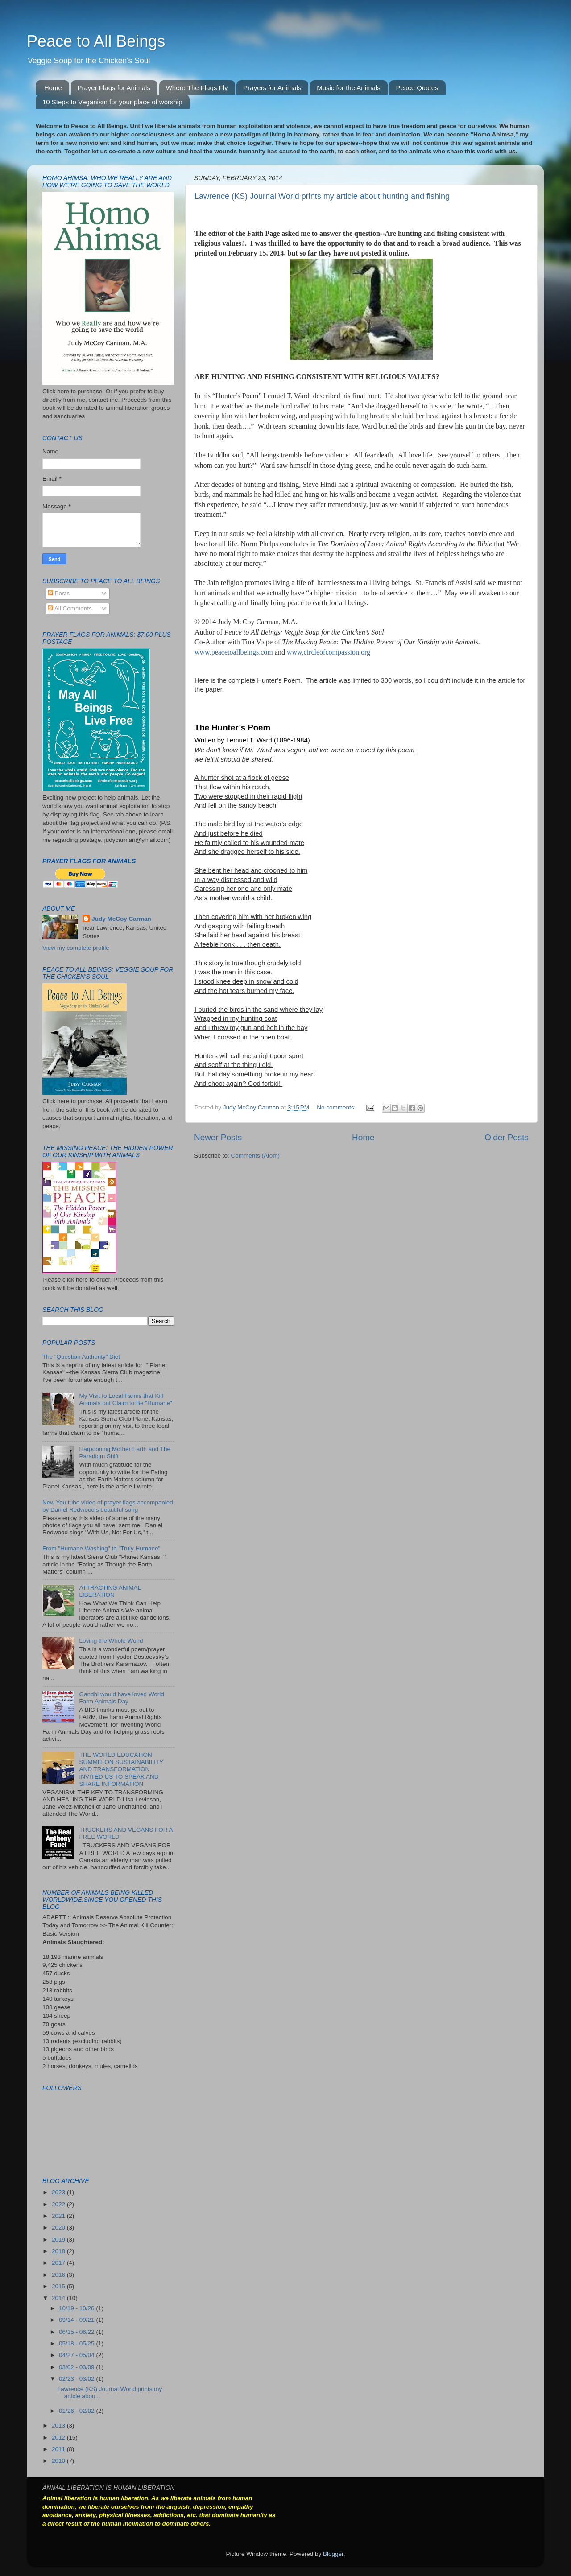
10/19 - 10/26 (77, 2308)
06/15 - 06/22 (77, 2332)
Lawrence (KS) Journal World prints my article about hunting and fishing (322, 196)
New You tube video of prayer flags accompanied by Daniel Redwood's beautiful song (107, 1506)
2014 (59, 2298)
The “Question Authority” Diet (81, 1356)
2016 (59, 2274)
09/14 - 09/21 (77, 2319)
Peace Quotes (417, 87)
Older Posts (506, 1137)
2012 (59, 2437)
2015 (59, 2286)
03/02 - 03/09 (77, 2367)
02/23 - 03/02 (77, 2378)
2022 (59, 2204)
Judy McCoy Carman (121, 918)
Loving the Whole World (111, 1640)
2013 (59, 2425)
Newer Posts (218, 1137)
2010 (59, 2460)
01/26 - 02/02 (77, 2410)
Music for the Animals (349, 87)
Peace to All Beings (96, 41)
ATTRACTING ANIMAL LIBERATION (110, 1591)
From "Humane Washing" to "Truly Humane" (101, 1548)
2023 (59, 2192)
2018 (59, 2251)
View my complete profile (75, 947)
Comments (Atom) (255, 1155)
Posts (59, 593)
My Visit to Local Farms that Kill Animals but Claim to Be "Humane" (125, 1399)
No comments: (337, 1107)
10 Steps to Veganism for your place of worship (112, 102)
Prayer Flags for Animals (114, 87)
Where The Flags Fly (197, 87)
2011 (59, 2449)
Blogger (333, 2554)
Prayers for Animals (272, 87)
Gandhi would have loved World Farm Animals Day (121, 1698)
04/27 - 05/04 (77, 2355)
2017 (59, 2262)
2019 (59, 2239)
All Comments (70, 608)
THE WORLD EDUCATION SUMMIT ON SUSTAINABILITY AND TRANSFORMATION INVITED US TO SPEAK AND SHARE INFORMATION (121, 1769)
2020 (59, 2227)
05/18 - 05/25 (77, 2343)
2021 (59, 2216)
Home (53, 87)
